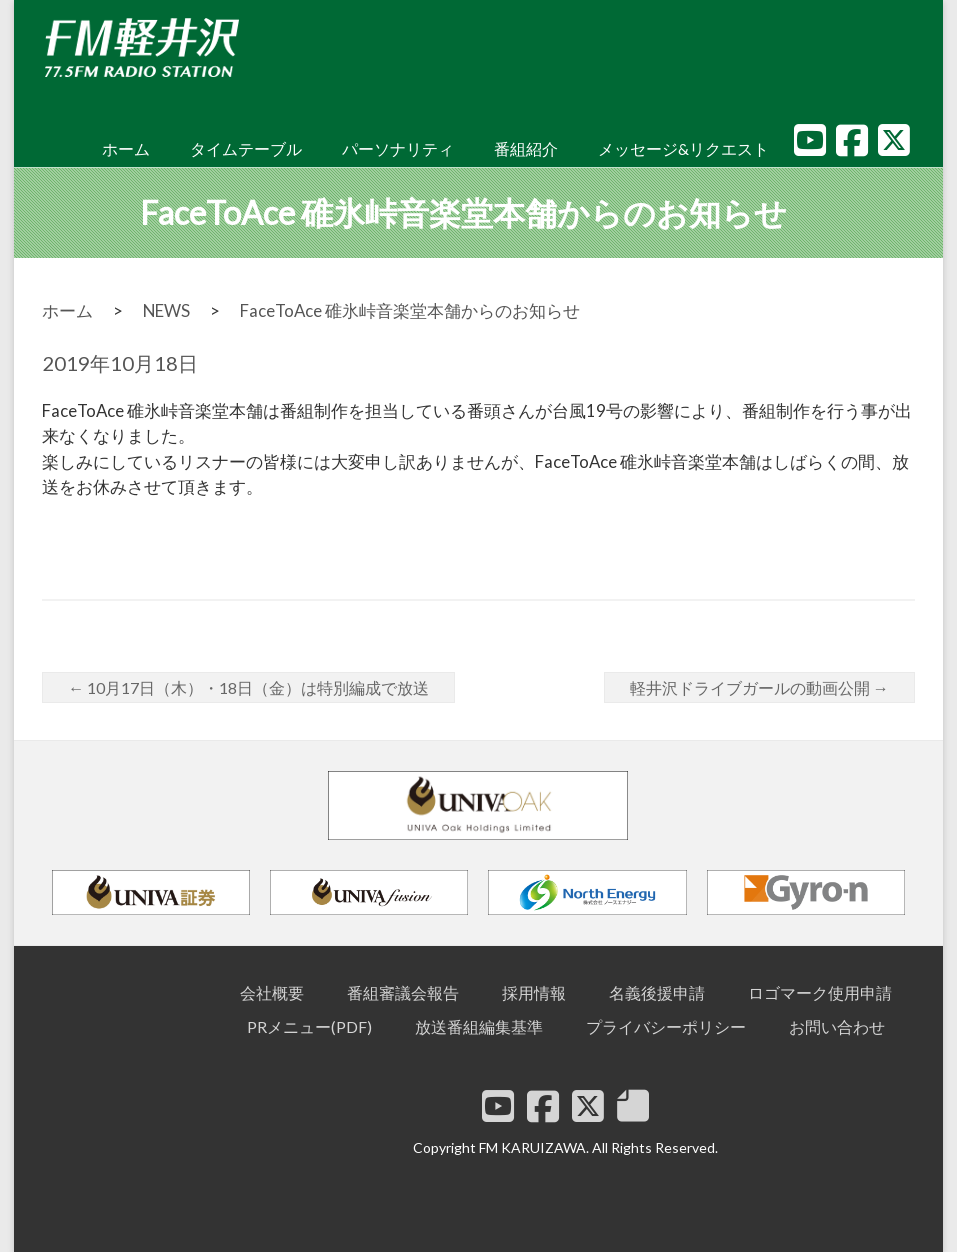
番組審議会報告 (403, 992)
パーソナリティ (398, 148)
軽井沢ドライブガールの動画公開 (759, 687)
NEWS (166, 310)
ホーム (126, 148)
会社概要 (272, 992)
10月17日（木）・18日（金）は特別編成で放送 (248, 687)
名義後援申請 (657, 992)
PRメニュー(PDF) (309, 1026)
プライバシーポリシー (666, 1026)
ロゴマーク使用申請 (820, 992)
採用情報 (534, 992)
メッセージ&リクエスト (683, 148)
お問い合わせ (837, 1026)
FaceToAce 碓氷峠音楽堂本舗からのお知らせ (410, 310)
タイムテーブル (246, 148)
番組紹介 (526, 148)
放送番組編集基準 (479, 1026)
